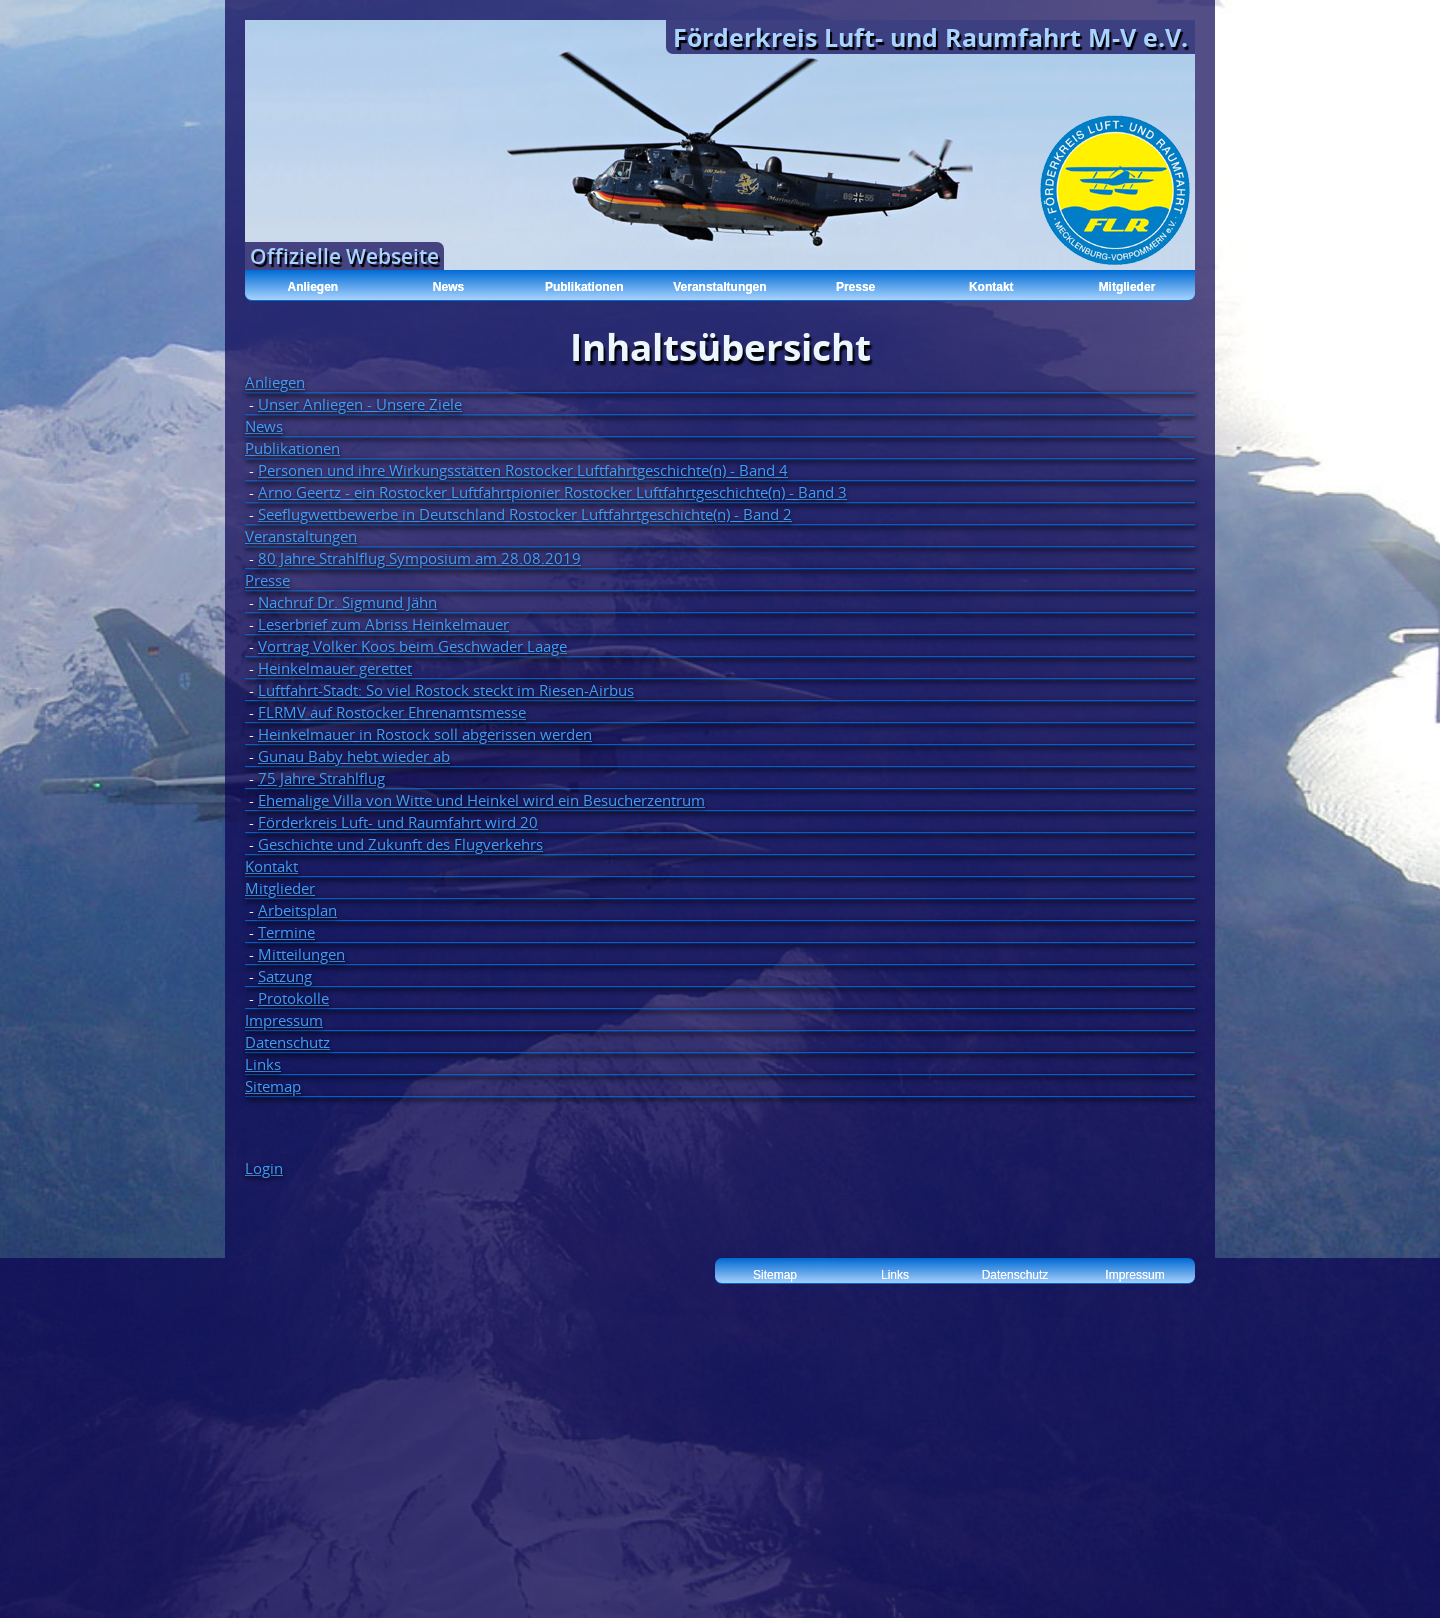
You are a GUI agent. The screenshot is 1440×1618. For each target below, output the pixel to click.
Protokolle (293, 998)
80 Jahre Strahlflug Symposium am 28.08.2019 (419, 558)
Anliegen (313, 287)
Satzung (285, 976)
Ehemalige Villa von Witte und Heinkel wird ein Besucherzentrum (481, 800)
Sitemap (273, 1086)
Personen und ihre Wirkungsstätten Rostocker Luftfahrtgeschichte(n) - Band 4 (523, 470)
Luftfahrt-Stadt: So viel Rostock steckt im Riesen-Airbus (446, 690)
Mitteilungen (301, 954)
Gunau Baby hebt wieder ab (354, 756)
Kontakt (991, 287)
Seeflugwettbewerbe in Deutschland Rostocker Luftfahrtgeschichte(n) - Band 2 (525, 514)
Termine (286, 932)
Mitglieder (1127, 287)
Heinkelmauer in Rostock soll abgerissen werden (425, 734)
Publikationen (584, 287)
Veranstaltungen (719, 287)
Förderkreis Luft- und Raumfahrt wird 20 (398, 822)
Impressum (284, 1020)
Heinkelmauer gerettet (335, 668)
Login (264, 1168)
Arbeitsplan (297, 910)
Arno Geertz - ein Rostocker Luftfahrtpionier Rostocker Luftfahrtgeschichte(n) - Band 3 (552, 492)
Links (263, 1064)
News (448, 287)
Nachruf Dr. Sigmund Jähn (347, 602)
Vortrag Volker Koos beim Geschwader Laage (412, 646)
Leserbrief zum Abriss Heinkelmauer (383, 624)
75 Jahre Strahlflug (321, 778)
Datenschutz (287, 1042)
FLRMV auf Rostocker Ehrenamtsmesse (392, 712)
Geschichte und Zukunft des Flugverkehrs (400, 844)
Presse (855, 287)
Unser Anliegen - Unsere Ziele (360, 404)
